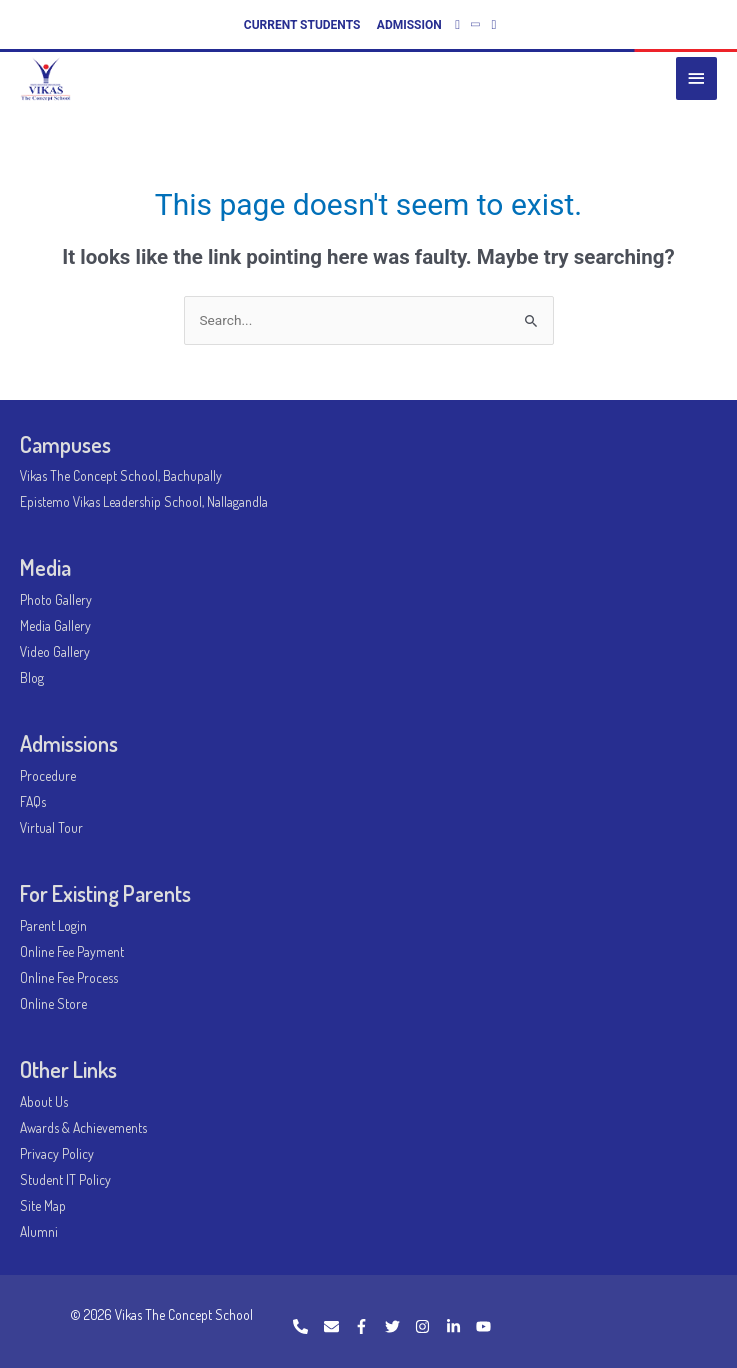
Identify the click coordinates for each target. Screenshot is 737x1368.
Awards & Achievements (83, 1127)
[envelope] (338, 1326)
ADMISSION (409, 25)
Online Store (53, 1003)
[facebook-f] (368, 1326)
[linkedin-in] (460, 1326)
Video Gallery (55, 651)
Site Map (43, 1205)
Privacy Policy (57, 1153)
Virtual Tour (51, 827)
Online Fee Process (69, 977)
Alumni (39, 1231)
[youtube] (486, 1326)
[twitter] (399, 1326)
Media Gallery (55, 625)
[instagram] (429, 1326)
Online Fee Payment (72, 951)
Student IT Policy (65, 1179)
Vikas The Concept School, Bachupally (121, 475)
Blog (32, 677)
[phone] (307, 1326)
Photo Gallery (56, 599)
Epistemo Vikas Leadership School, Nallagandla (144, 501)
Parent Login (53, 925)
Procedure (48, 775)
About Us (44, 1101)
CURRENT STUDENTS (302, 25)
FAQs (33, 801)
